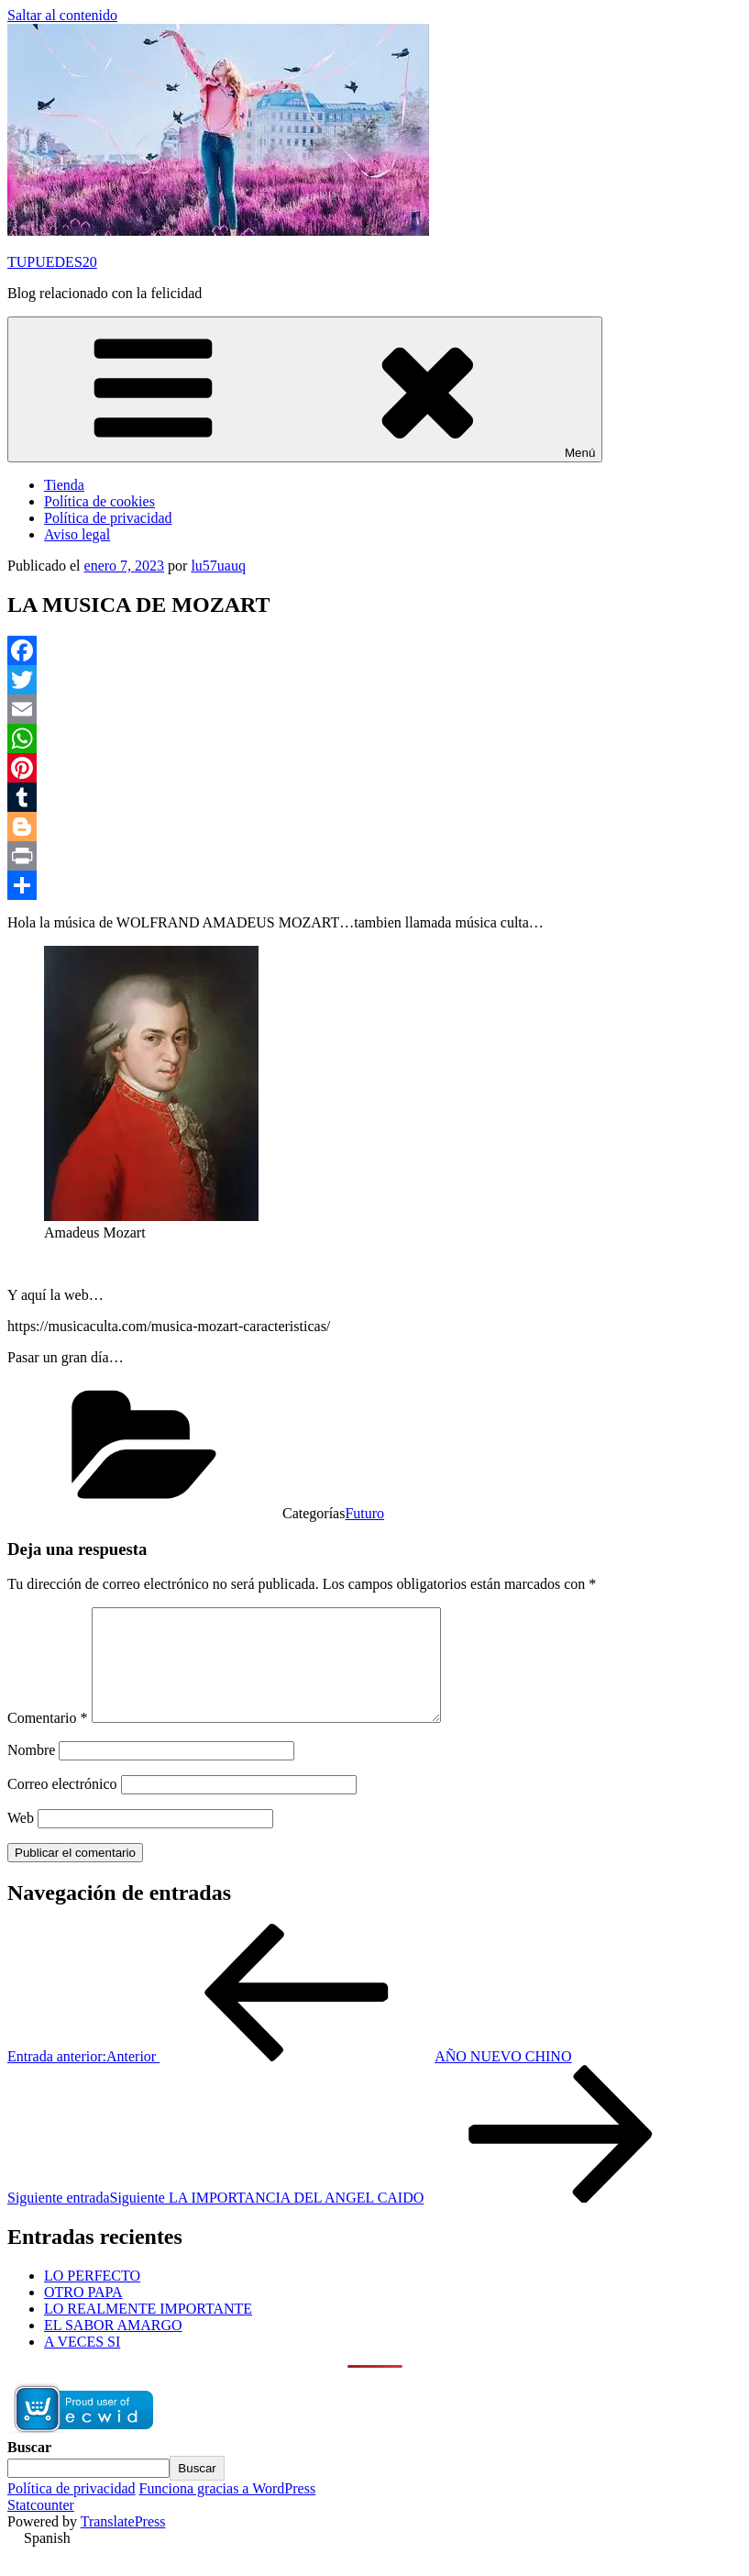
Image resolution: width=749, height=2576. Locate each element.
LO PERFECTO (92, 2297)
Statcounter (40, 2527)
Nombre (31, 1772)
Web (20, 1840)
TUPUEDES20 (52, 262)
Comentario (47, 1740)
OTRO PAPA (83, 2314)
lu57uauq (218, 565)
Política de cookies (99, 501)
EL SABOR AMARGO (113, 2347)
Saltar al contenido (62, 15)
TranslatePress (123, 2543)
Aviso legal (77, 534)
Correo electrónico (62, 1806)
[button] (374, 2560)
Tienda (64, 485)
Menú (305, 389)
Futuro (364, 1513)
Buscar (29, 2469)
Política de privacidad (108, 518)
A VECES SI (82, 2363)
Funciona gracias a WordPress (227, 2510)
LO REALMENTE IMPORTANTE (148, 2330)
